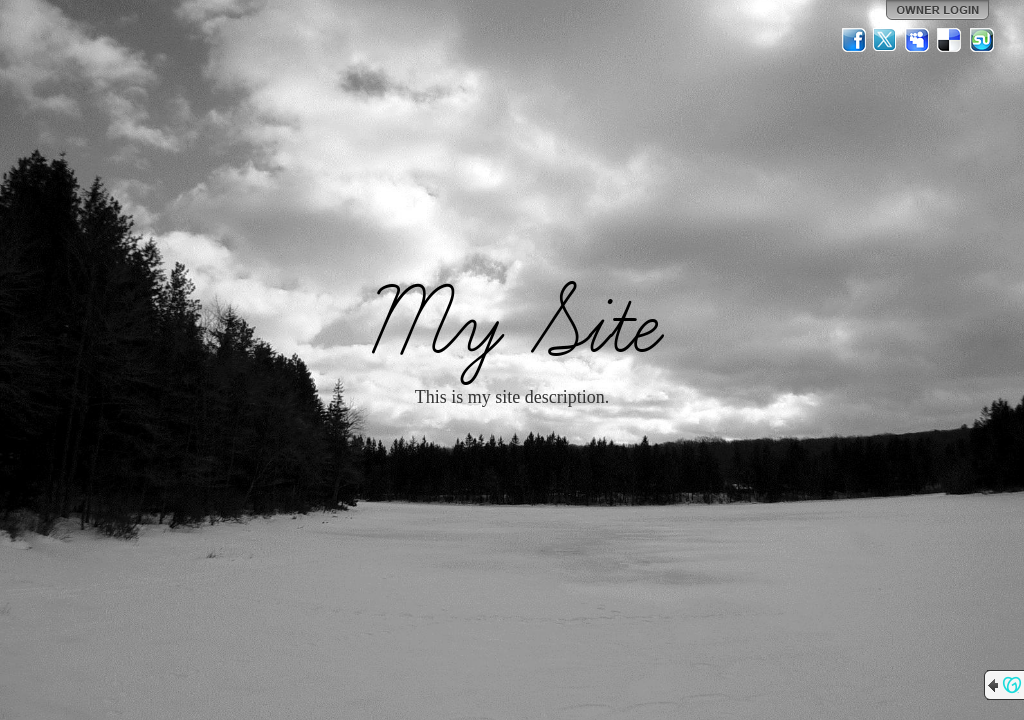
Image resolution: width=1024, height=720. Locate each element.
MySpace (918, 40)
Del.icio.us (950, 40)
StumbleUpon (982, 40)
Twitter (886, 40)
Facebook (854, 40)
